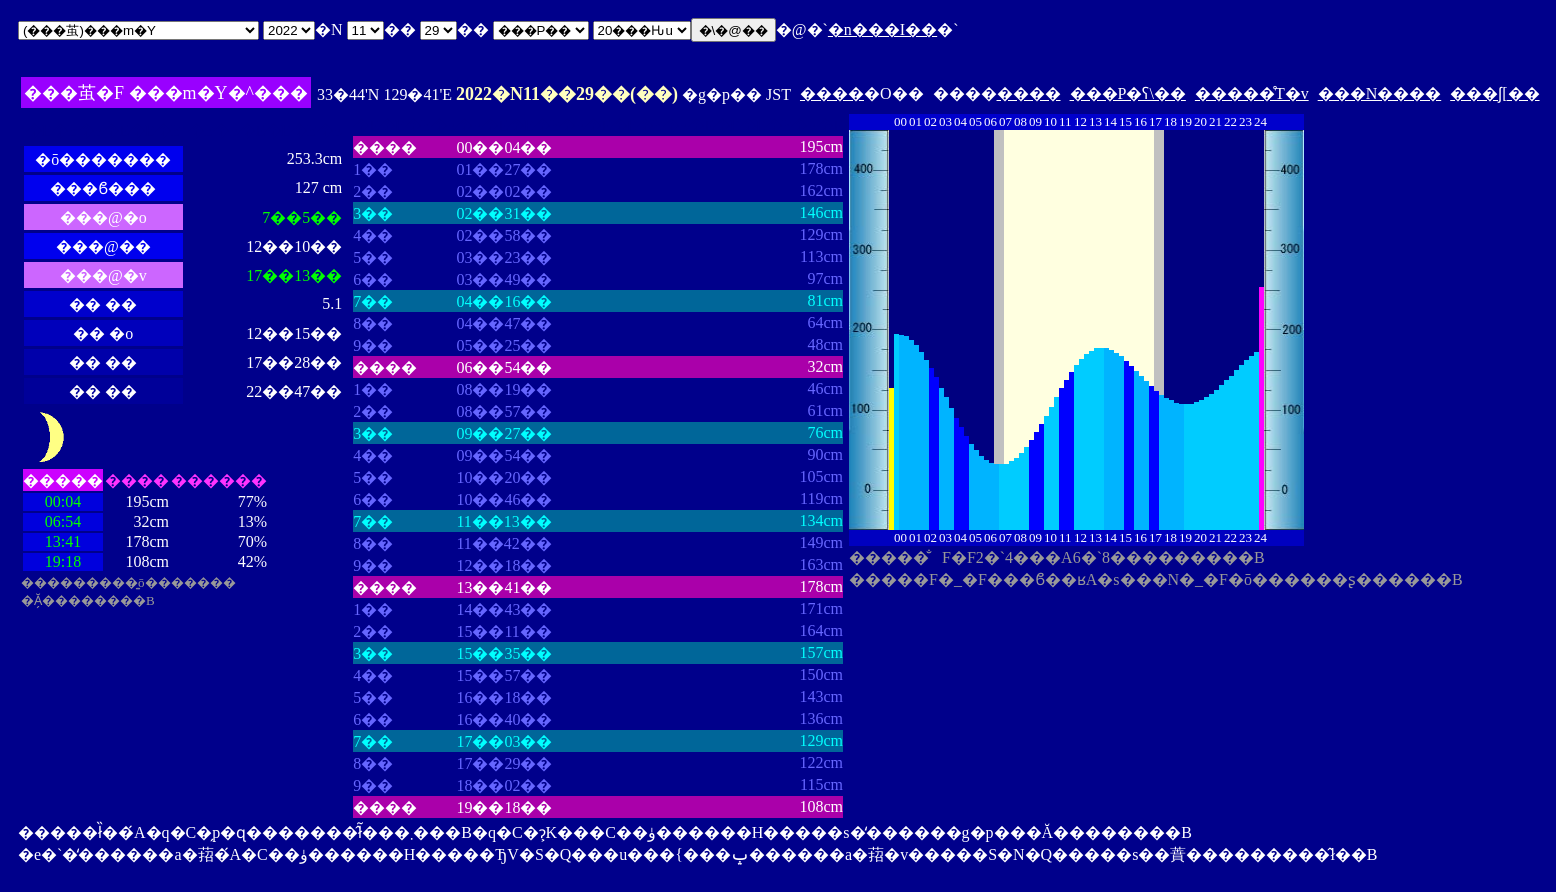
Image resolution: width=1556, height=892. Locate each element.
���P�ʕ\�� (1128, 93)
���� (832, 93)
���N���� (1380, 93)
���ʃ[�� (1494, 93)
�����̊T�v (1252, 93)
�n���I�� (882, 29)
